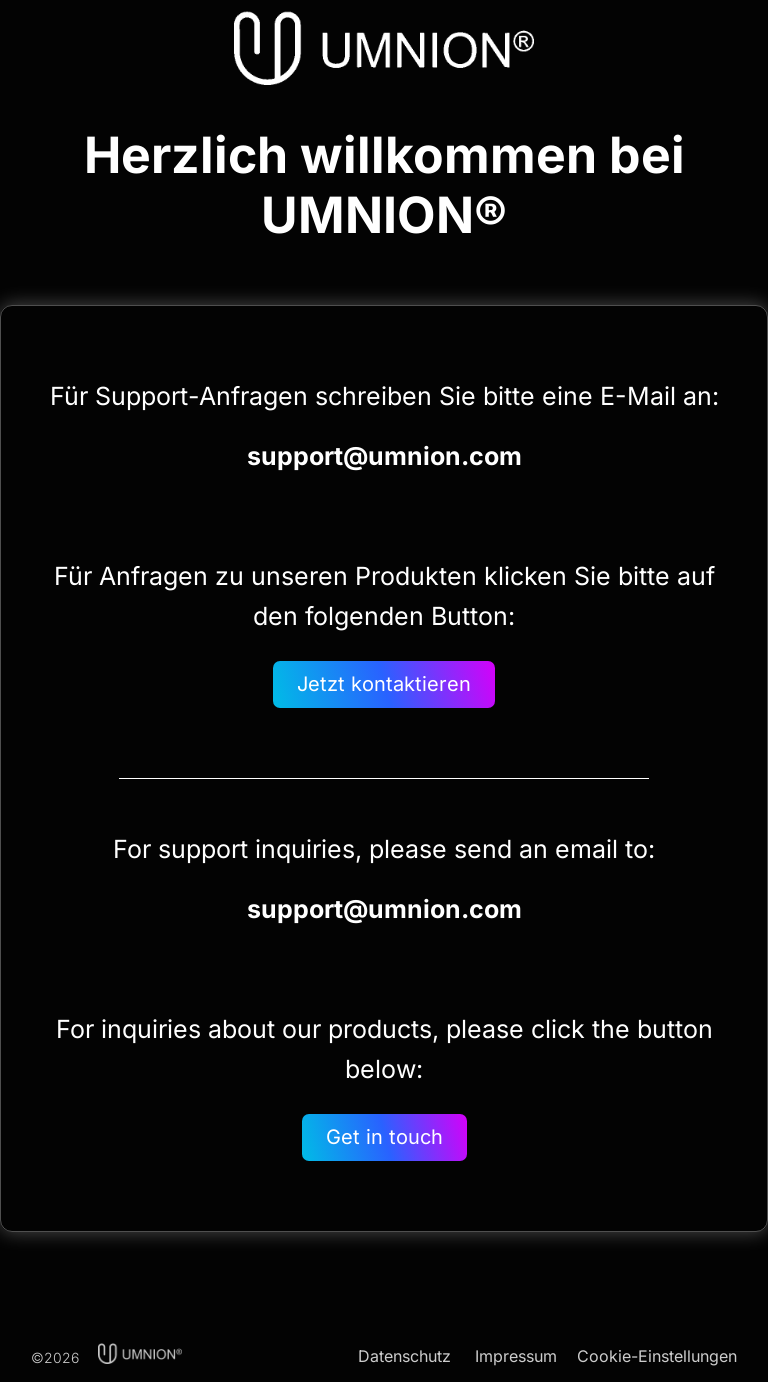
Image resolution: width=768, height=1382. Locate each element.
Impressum (516, 1356)
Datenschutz (404, 1356)
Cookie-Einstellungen (657, 1356)
